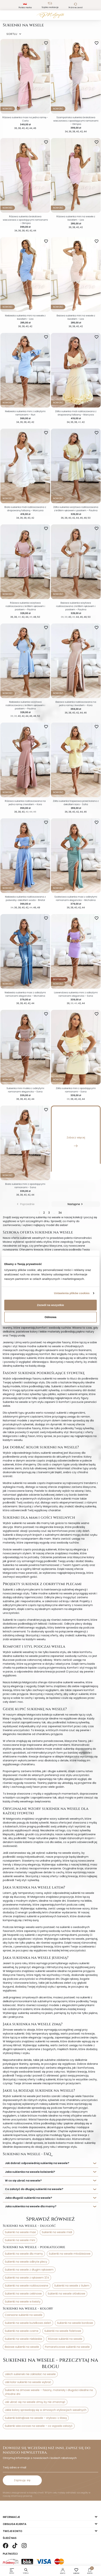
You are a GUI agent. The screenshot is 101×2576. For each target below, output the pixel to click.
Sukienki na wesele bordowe (75, 2323)
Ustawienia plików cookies (72, 1293)
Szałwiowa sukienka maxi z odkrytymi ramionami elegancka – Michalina (75, 898)
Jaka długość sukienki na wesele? (28, 2198)
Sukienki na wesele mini (20, 2240)
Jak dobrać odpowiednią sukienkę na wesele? (37, 2163)
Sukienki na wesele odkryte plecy (26, 2262)
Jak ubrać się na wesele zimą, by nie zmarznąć (35, 2402)
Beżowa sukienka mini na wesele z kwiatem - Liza (76, 317)
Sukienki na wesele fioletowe (62, 2331)
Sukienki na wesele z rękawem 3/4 (27, 2277)
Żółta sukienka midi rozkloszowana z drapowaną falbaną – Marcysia (75, 413)
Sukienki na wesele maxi (20, 2232)
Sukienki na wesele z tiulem (71, 2285)
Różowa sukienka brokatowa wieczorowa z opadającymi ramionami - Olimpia (25, 220)
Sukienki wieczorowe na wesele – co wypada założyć (39, 2426)
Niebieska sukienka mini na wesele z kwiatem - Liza (25, 317)
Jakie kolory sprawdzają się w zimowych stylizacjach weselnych (45, 2410)
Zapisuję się (22, 2480)
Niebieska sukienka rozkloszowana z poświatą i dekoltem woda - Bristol (25, 898)
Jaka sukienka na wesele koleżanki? (30, 2172)
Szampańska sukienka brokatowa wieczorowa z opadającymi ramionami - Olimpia (75, 121)
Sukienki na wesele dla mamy (24, 2254)
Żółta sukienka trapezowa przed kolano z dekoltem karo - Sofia (76, 802)
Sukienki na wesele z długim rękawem (29, 2269)
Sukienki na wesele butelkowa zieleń (28, 2323)
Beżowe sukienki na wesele (22, 2347)
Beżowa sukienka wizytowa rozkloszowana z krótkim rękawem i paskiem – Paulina (76, 606)
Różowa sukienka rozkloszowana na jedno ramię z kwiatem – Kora (25, 802)
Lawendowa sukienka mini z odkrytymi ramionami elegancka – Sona (76, 994)
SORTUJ (14, 34)
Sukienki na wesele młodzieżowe (69, 2254)
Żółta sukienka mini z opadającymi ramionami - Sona (76, 1090)
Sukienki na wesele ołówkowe (66, 2293)
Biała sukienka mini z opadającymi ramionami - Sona (25, 1185)
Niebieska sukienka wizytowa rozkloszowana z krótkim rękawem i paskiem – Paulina (25, 705)
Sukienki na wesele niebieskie (23, 2339)
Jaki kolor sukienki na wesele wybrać (28, 2382)
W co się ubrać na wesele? (23, 2180)
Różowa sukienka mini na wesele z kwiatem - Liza (75, 218)
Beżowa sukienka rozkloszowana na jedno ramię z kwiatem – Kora (76, 703)
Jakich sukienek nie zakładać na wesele (30, 2374)
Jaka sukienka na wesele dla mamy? (30, 2206)
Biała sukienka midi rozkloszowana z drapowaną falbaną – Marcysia (25, 508)
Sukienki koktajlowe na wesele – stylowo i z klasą (36, 2418)
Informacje (11, 2517)
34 (60, 1213)
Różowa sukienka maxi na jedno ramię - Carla (25, 119)
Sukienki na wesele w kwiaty (22, 2301)
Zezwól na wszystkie (50, 1305)
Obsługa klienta (14, 2524)
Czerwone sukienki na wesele (23, 2315)
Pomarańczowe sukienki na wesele (67, 2347)
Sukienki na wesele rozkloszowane (26, 2285)
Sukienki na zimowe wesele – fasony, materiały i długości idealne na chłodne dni (49, 2392)
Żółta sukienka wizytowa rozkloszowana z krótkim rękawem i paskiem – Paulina (75, 508)
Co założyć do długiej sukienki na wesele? (34, 2189)
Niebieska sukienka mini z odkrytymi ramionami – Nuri (25, 413)
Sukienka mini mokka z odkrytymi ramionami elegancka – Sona (25, 1090)
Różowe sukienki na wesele (65, 2339)
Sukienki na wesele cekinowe (23, 2293)
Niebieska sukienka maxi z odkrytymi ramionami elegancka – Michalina (25, 994)
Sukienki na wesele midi (57, 2232)
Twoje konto (12, 2531)
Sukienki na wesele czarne (21, 2331)
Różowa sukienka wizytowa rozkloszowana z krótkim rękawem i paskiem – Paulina (25, 606)
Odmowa (50, 1317)
